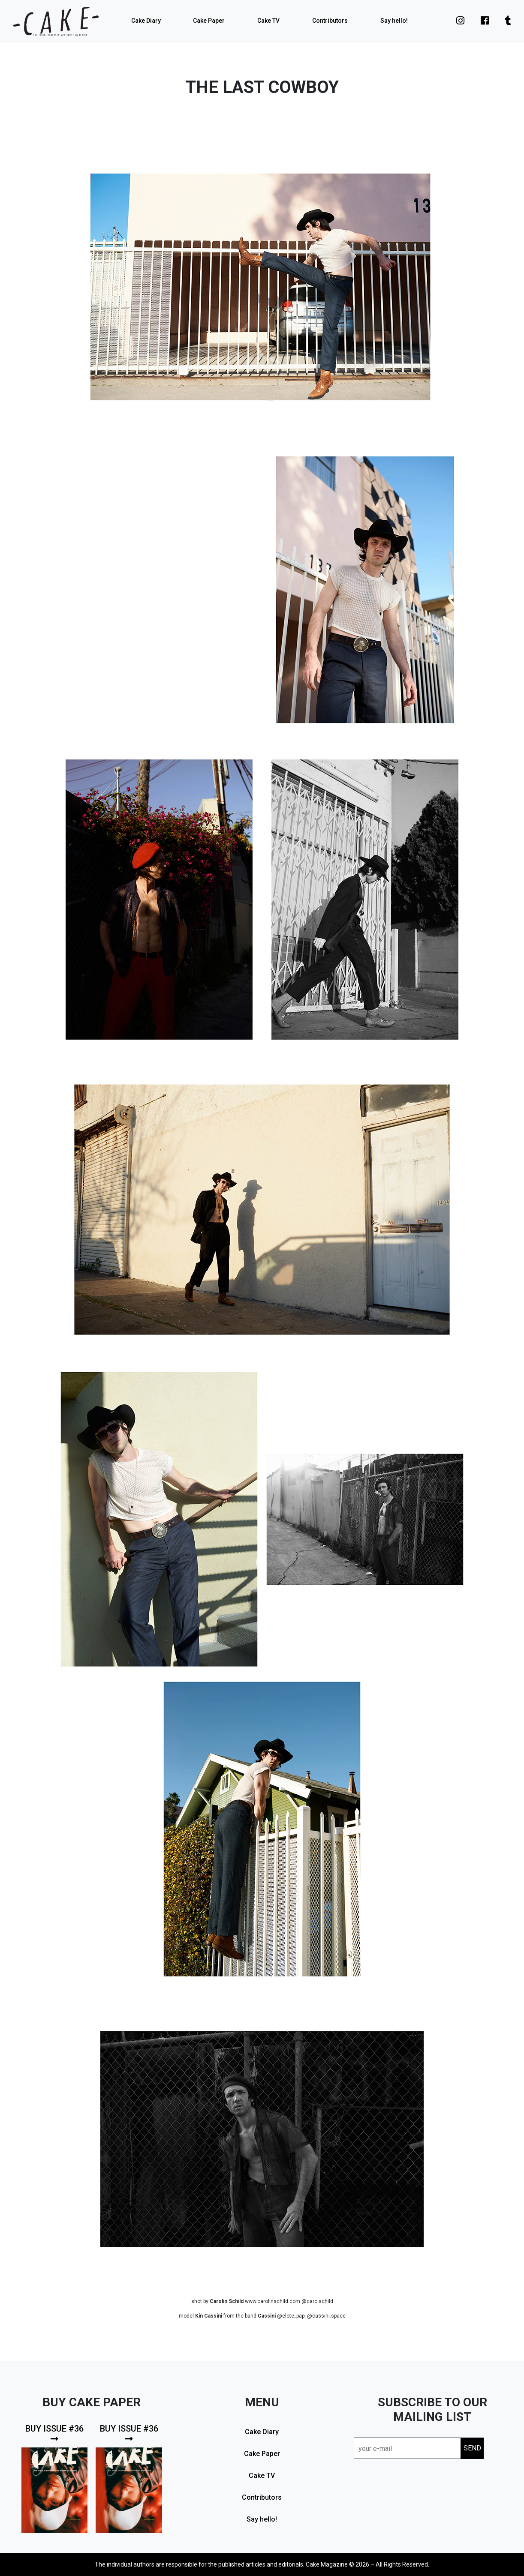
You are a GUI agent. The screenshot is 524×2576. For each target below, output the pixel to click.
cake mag (56, 21)
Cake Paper (209, 20)
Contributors (330, 20)
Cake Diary (146, 20)
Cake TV (268, 20)
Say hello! (394, 20)
